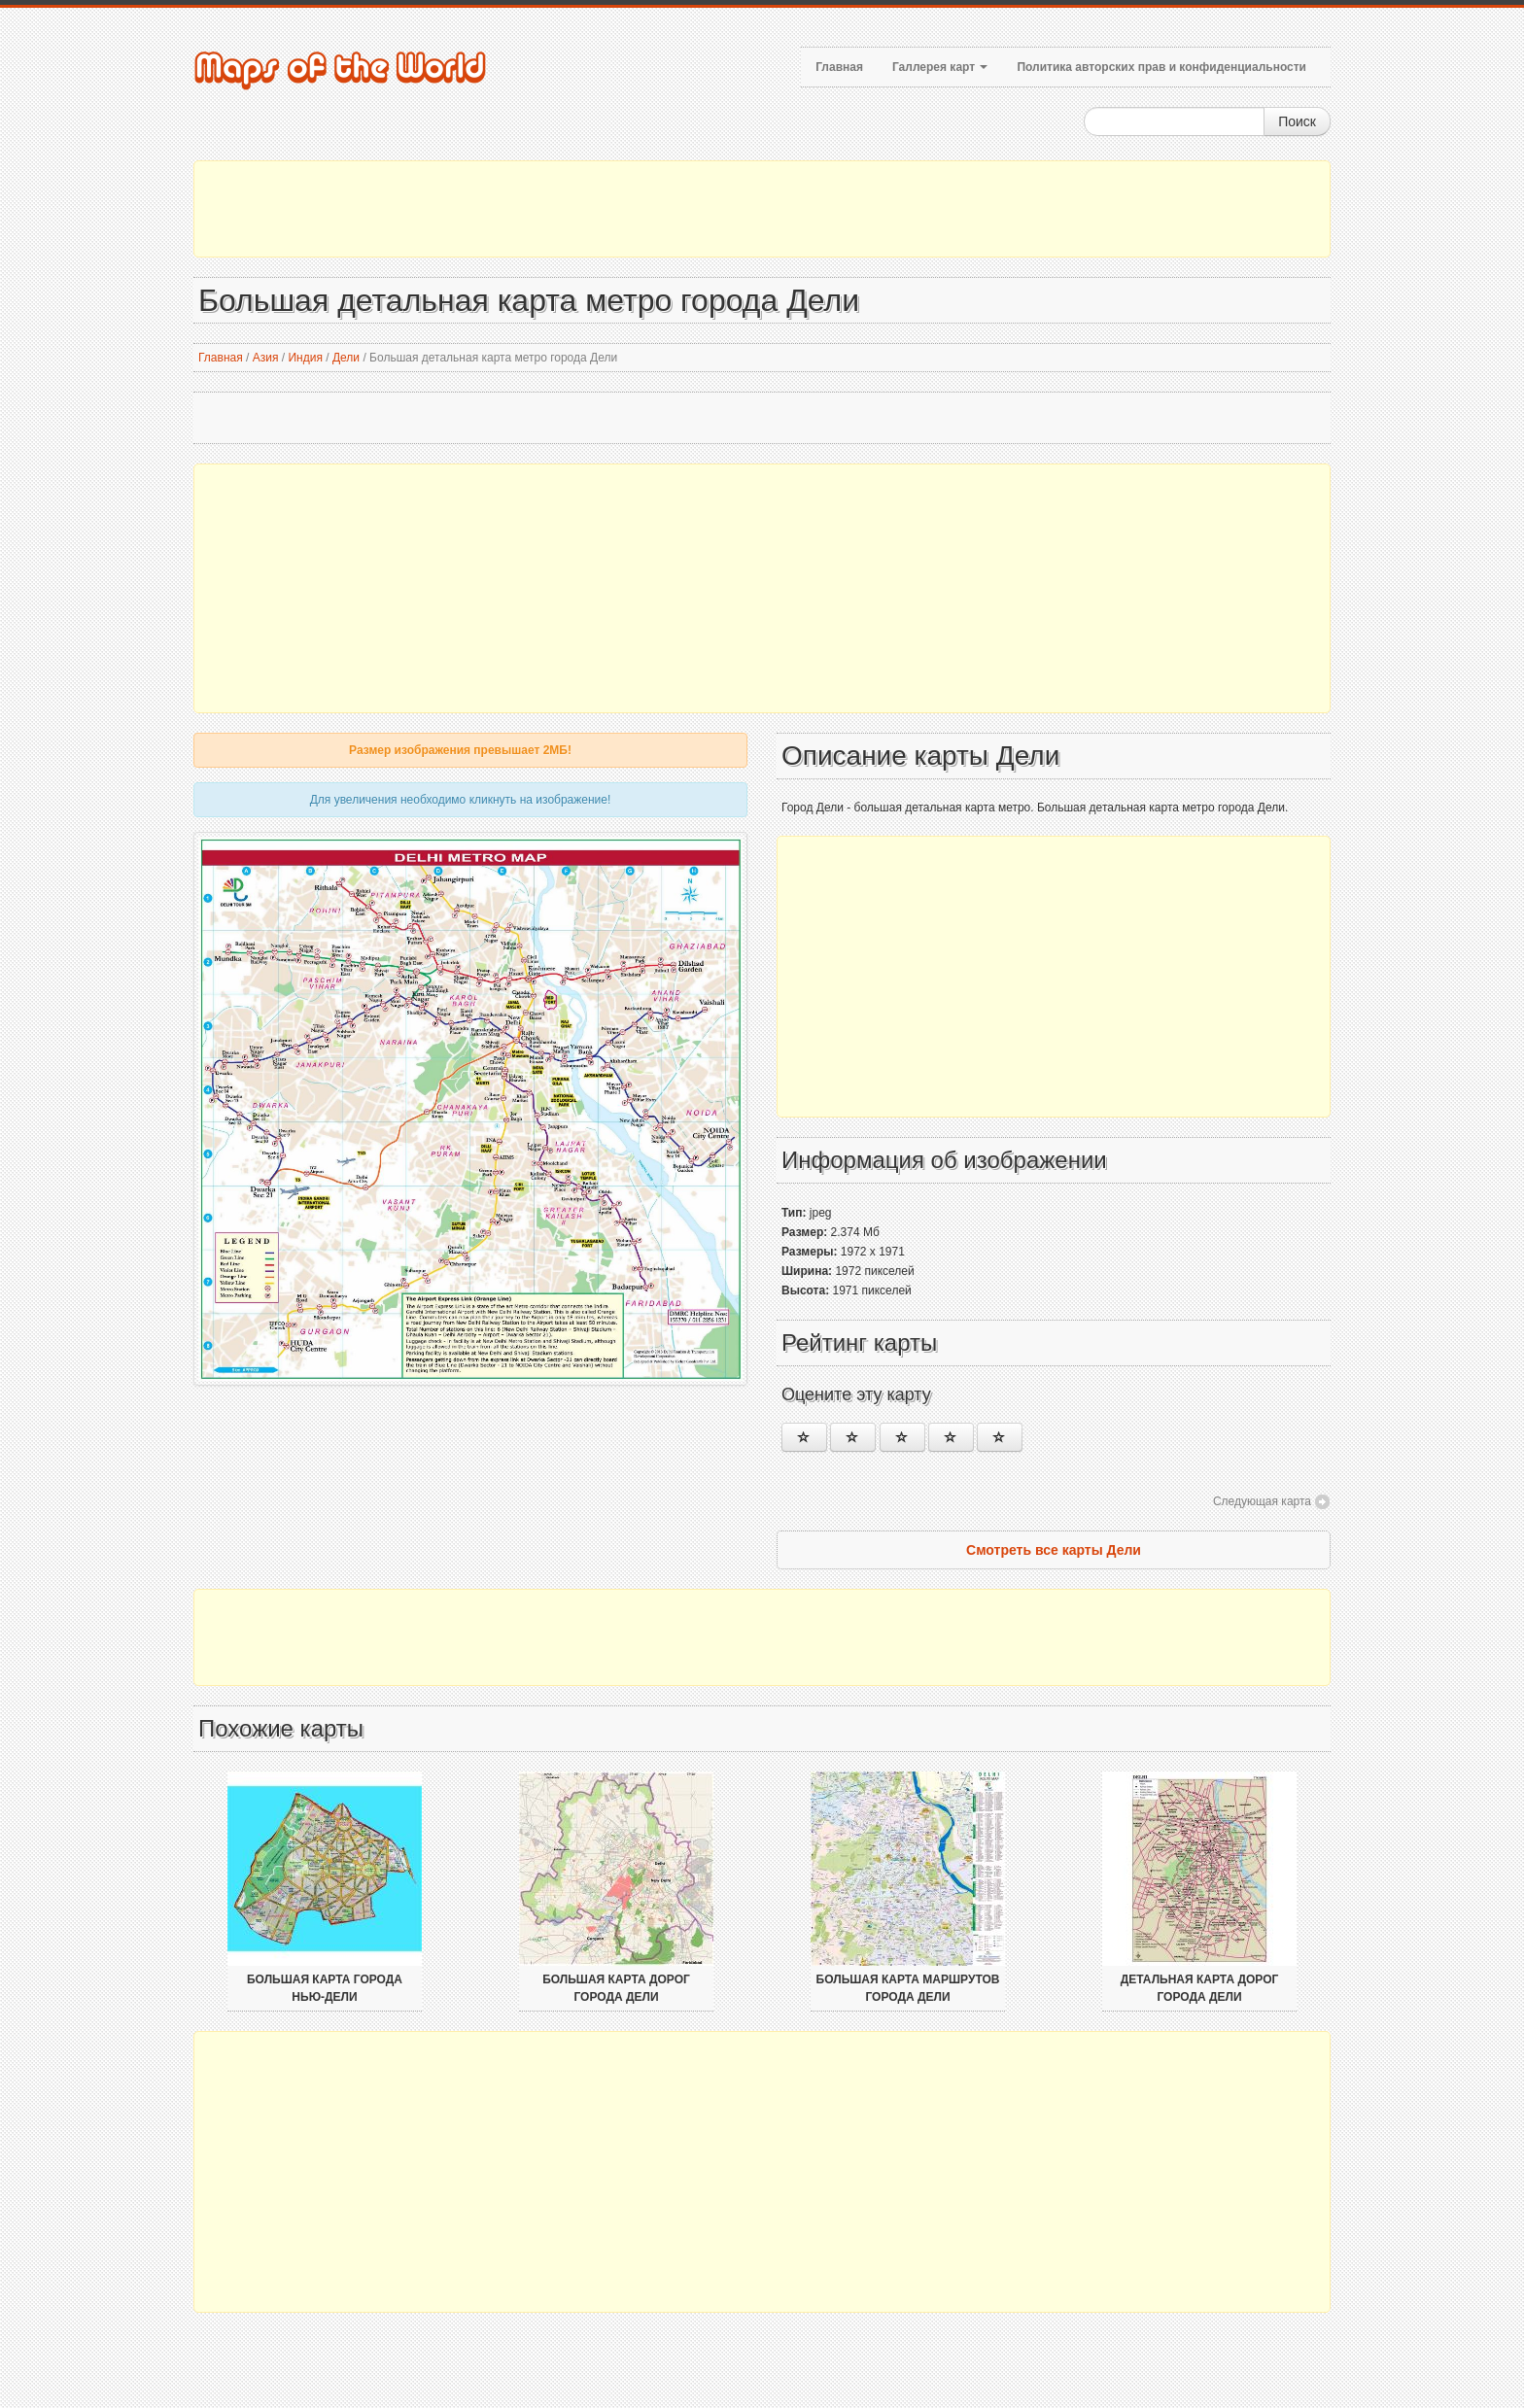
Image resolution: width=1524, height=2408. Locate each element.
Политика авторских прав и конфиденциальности (1161, 67)
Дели (346, 357)
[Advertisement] (762, 209)
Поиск (1297, 121)
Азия (266, 357)
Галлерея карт (939, 67)
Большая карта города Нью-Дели (324, 1988)
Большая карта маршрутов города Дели (908, 1988)
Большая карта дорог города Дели (616, 1988)
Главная (839, 67)
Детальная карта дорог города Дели (1200, 1988)
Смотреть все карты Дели (1053, 1550)
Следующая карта (1262, 1501)
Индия (305, 357)
